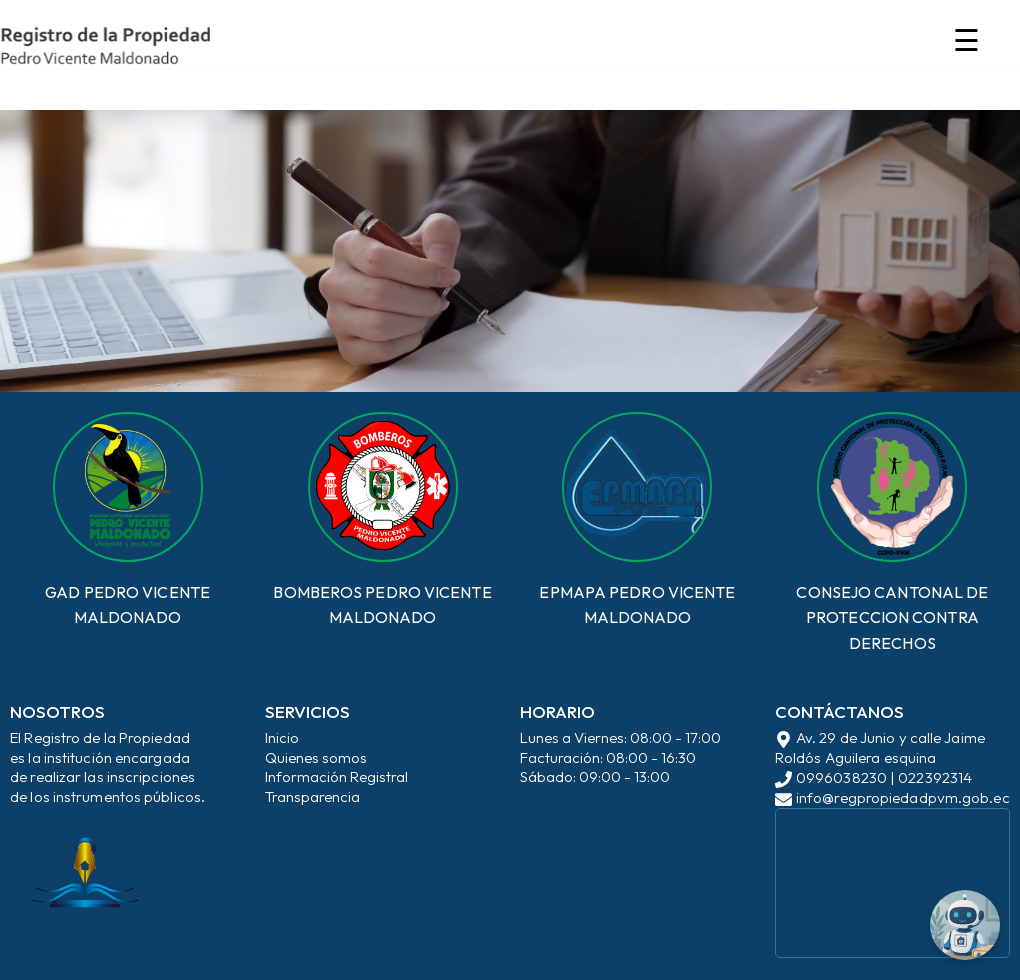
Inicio (282, 737)
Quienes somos (316, 757)
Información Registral (336, 776)
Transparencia (312, 796)
